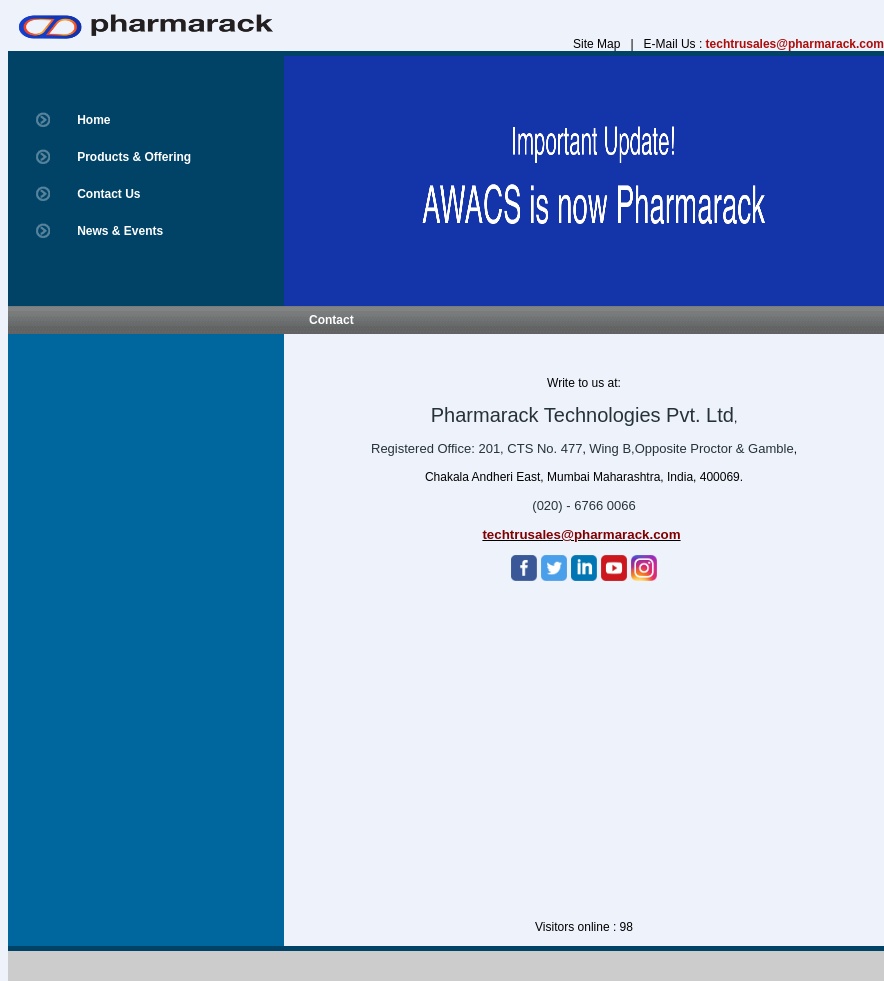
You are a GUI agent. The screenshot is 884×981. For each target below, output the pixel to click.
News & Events (120, 231)
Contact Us (108, 194)
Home (93, 120)
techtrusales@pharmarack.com (795, 44)
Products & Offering (134, 157)
